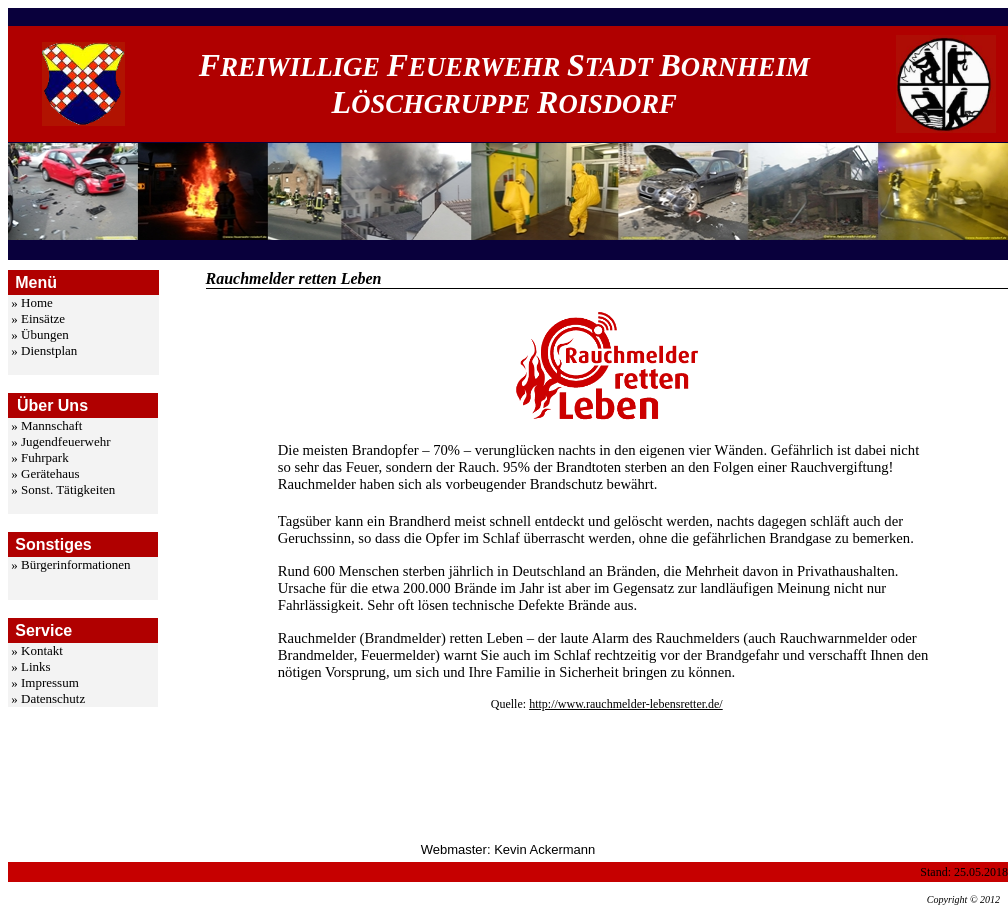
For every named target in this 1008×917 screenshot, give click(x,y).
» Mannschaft (46, 425)
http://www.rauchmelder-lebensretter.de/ (626, 704)
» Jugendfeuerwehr (60, 441)
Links (36, 666)
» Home (32, 302)
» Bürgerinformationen (70, 564)
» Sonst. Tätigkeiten (63, 489)
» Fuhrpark (39, 457)
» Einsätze (38, 318)
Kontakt (42, 650)
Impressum (50, 682)
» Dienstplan (44, 350)
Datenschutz (53, 698)
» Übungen (39, 334)
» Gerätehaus (45, 473)
